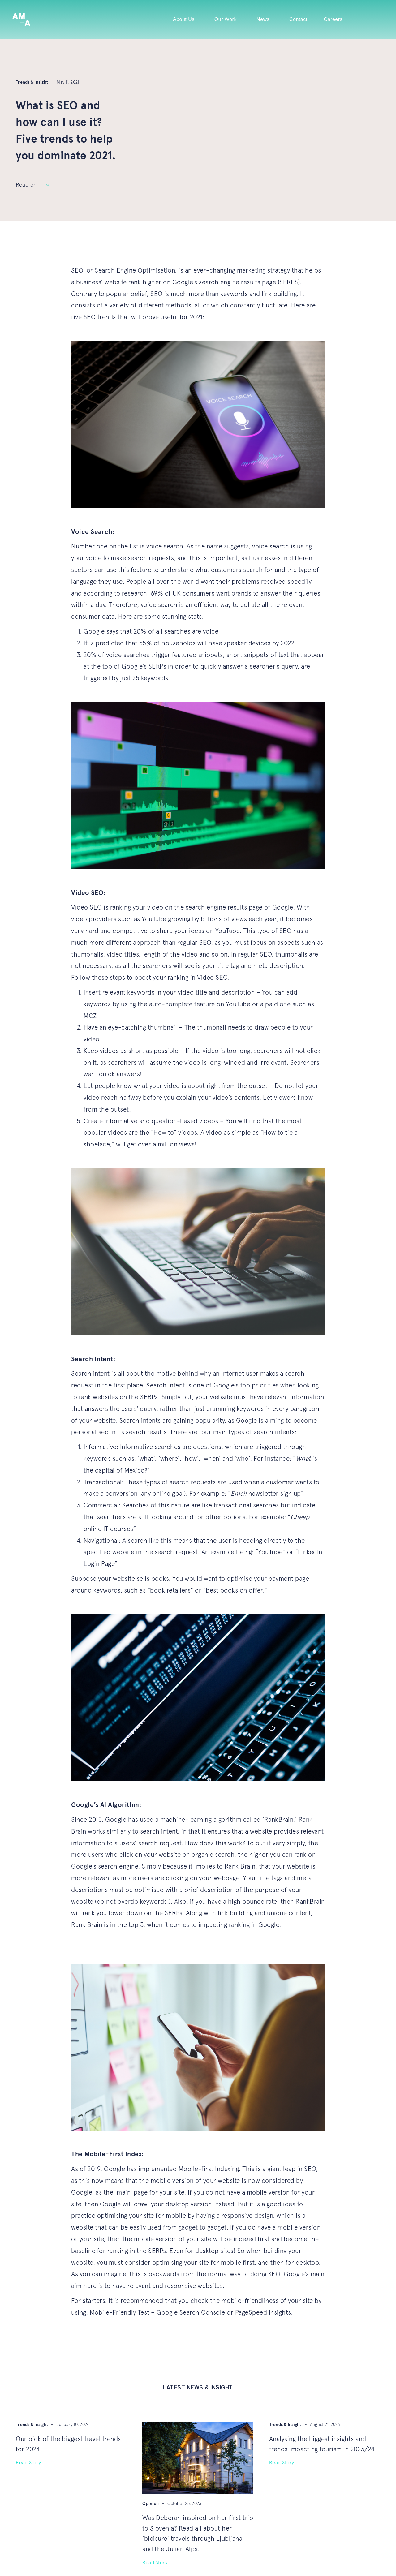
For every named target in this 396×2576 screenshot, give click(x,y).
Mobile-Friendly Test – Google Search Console (157, 2312)
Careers (333, 19)
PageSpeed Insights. (264, 2312)
